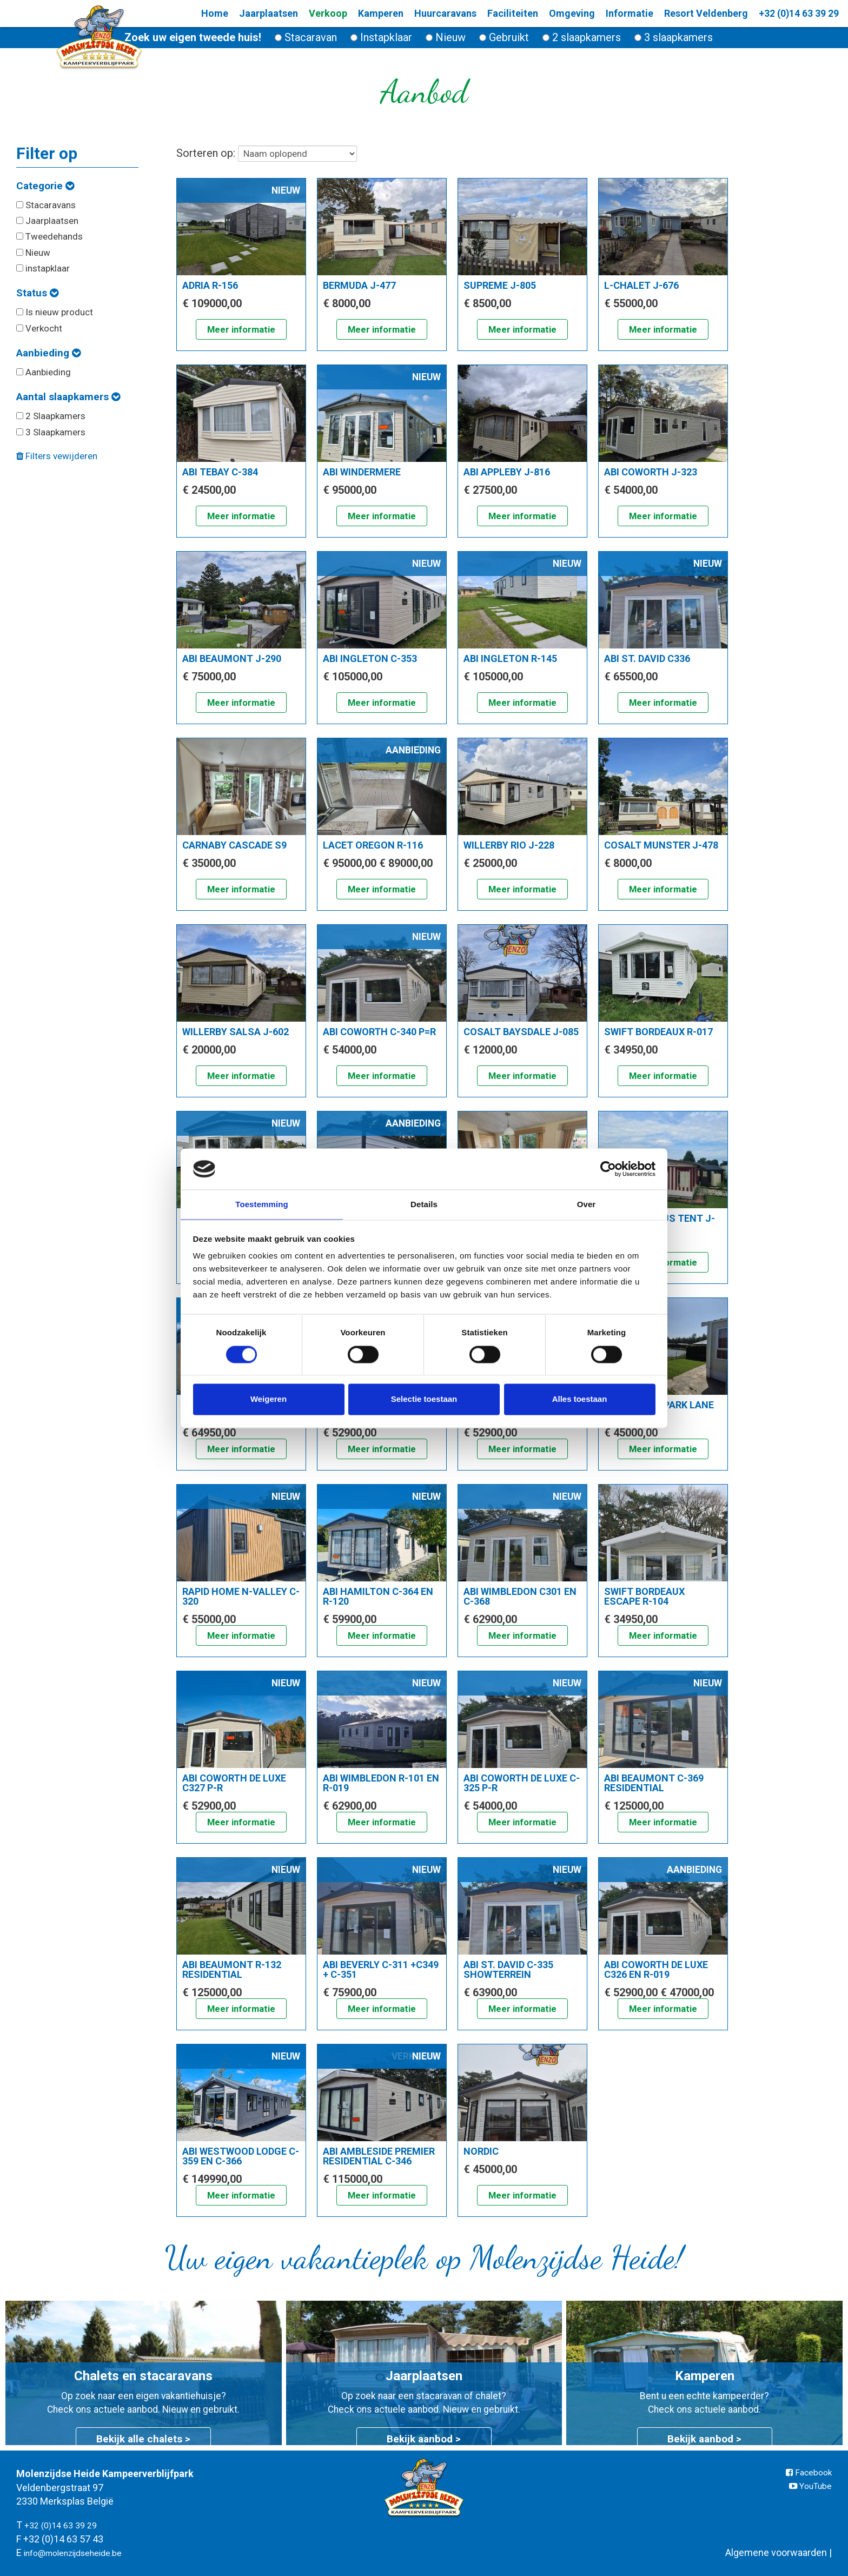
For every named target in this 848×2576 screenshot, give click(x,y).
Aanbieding (48, 353)
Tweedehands (49, 236)
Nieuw (446, 37)
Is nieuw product (54, 312)
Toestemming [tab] (261, 1204)
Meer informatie (241, 330)
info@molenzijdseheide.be (82, 2552)
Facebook (806, 2473)
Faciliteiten (496, 13)
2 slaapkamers (581, 37)
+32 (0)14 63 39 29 (787, 13)
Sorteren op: (266, 153)
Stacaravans (46, 205)
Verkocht (39, 328)
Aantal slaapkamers (68, 396)
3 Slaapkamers (50, 432)
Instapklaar (381, 37)
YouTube (807, 2487)
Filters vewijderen (56, 456)
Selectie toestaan (424, 1400)
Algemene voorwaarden (776, 2552)
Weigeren (268, 1400)
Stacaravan (306, 37)
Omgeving (555, 13)
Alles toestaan (579, 1400)
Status (37, 293)
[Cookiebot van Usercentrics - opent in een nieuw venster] (608, 1168)
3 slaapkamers (673, 37)
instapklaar (43, 268)
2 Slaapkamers (50, 415)
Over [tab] (586, 1204)
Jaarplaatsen (47, 220)
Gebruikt (504, 37)
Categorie (45, 186)
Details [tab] (424, 1204)
